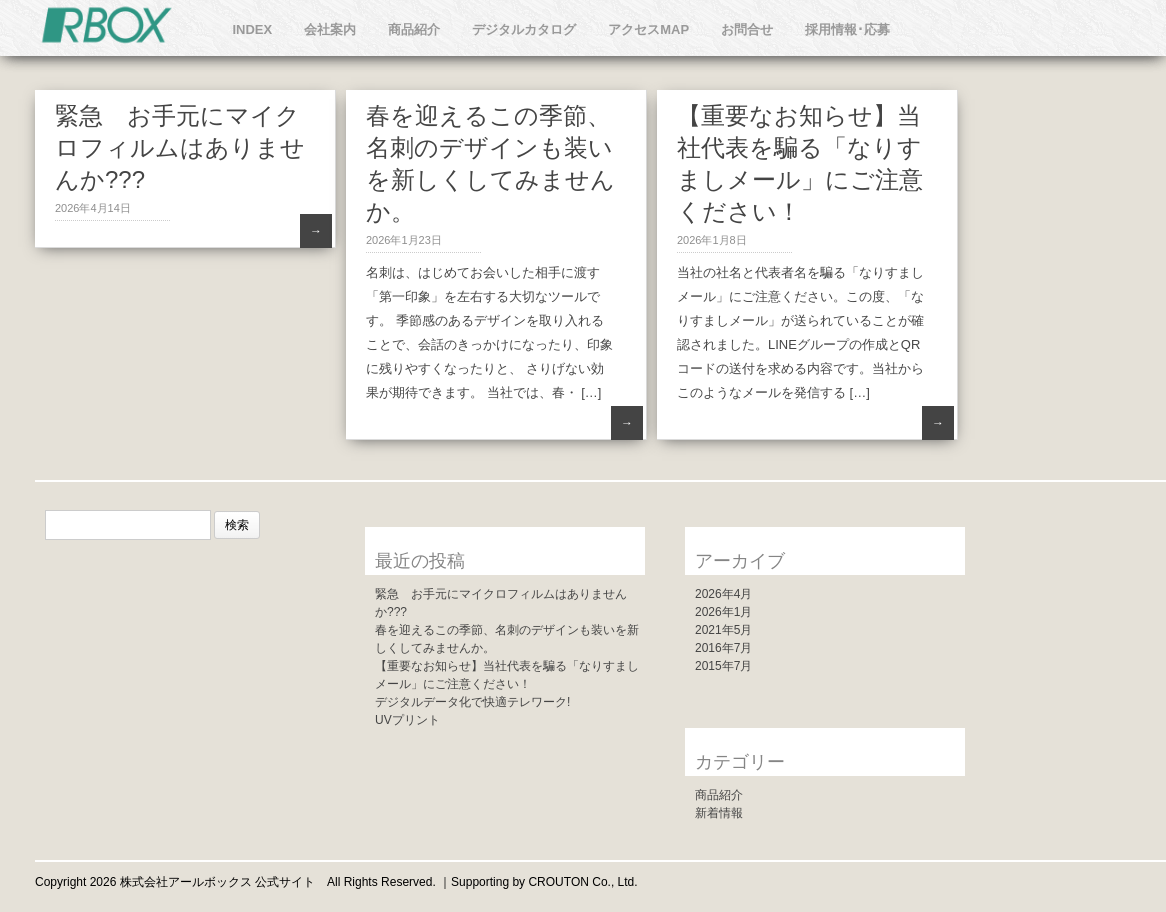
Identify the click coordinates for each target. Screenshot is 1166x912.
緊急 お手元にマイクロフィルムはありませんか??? (180, 147)
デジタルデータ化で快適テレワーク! (472, 702)
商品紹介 (414, 29)
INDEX (252, 29)
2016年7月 (723, 648)
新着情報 (719, 813)
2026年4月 (723, 594)
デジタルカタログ (524, 29)
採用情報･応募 (847, 29)
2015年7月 (723, 666)
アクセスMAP (648, 29)
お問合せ (747, 29)
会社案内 (330, 29)
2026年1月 (723, 612)
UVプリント (407, 720)
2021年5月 (723, 630)
